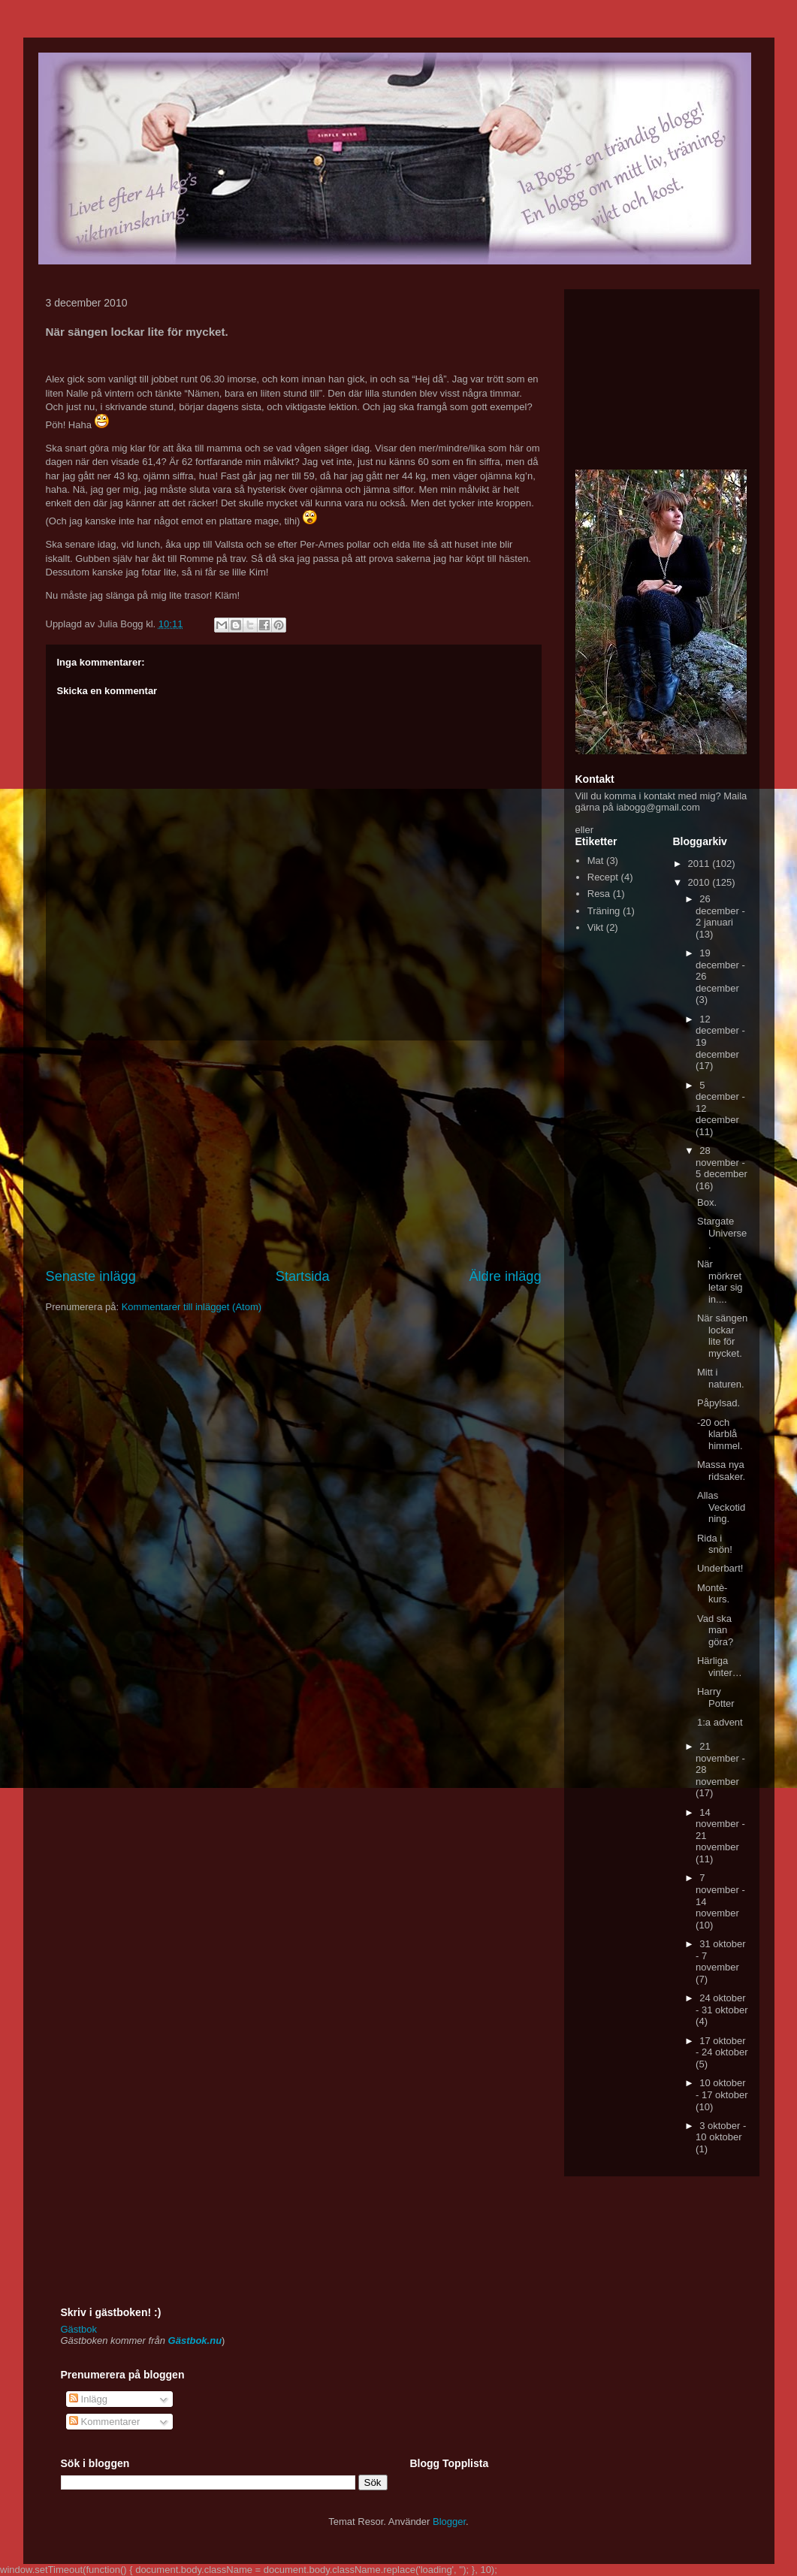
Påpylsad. (718, 1403)
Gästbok (79, 2329)
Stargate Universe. (722, 1233)
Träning (603, 911)
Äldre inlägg (505, 1276)
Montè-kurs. (713, 1593)
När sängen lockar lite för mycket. (722, 1335)
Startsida (303, 1276)
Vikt (595, 927)
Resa (598, 893)
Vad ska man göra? (715, 1630)
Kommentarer (104, 2421)
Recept (602, 877)
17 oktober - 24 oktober (721, 2046)
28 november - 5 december (721, 1162)
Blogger (449, 2521)
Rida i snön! (714, 1544)
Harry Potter (716, 1697)
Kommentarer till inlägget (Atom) (191, 1306)
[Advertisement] (293, 1154)
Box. (707, 1202)
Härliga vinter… (719, 1666)
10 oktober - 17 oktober (721, 2088)
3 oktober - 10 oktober (721, 2131)
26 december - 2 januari (720, 910)
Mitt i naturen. (720, 1378)
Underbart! (720, 1568)
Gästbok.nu (195, 2340)
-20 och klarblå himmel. (720, 1434)
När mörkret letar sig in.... (720, 1281)
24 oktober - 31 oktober (721, 2004)
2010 (700, 882)
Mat (595, 860)
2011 (700, 863)
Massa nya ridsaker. (721, 1470)
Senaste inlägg (91, 1276)
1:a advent (720, 1722)
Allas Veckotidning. (721, 1507)
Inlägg (88, 2399)
